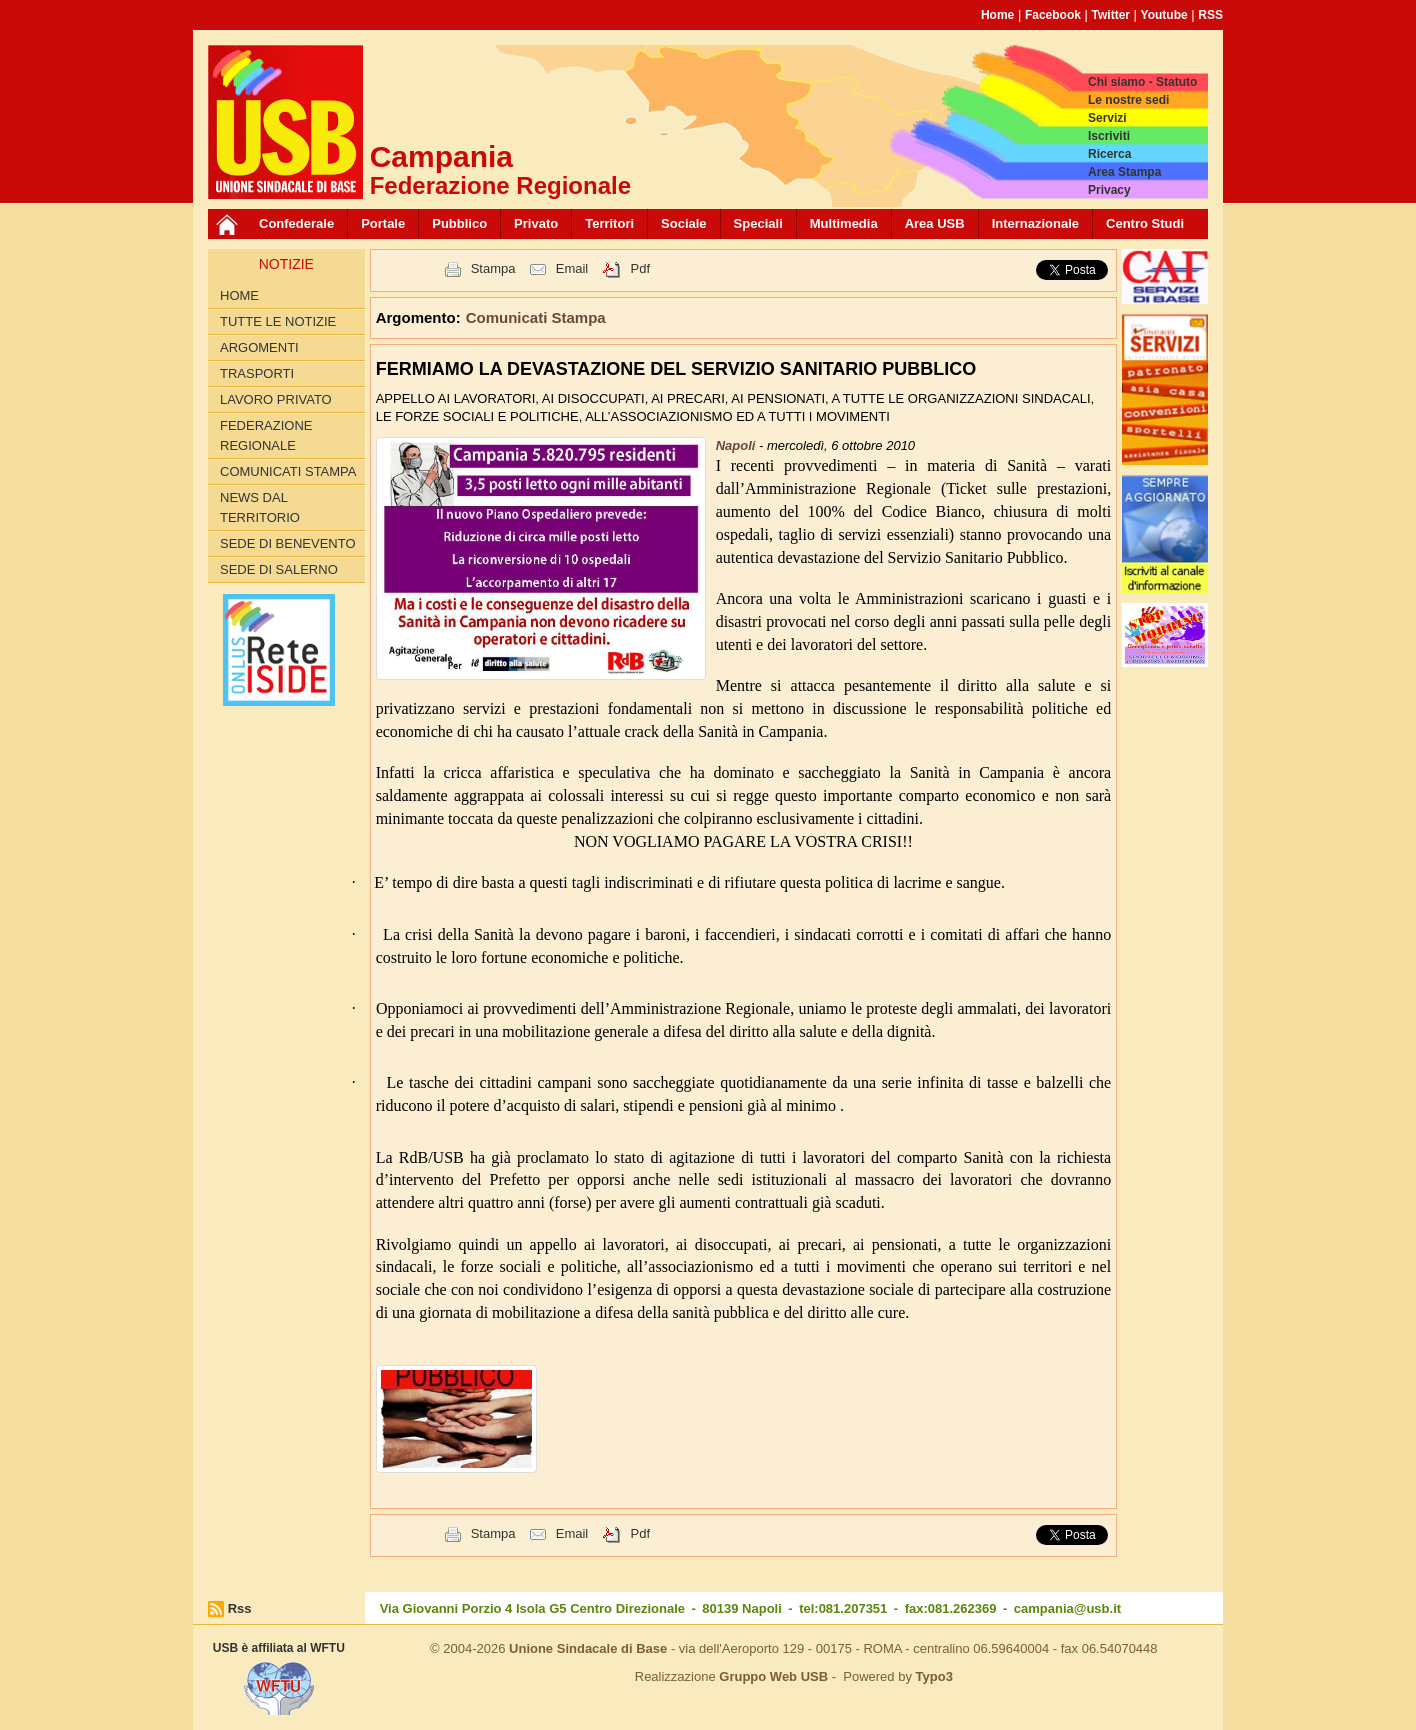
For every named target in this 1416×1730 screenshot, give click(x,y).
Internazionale (1035, 223)
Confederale (296, 223)
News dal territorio (260, 507)
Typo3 (934, 1676)
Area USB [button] (935, 223)
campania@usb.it (1067, 1608)
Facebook (1053, 15)
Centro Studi (1145, 223)
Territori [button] (609, 223)
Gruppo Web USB (773, 1676)
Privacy (1109, 190)
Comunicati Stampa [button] (536, 317)
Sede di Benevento (288, 543)
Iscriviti (1109, 136)
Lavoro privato (276, 399)
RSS (1210, 15)
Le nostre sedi (1128, 100)
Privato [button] (536, 223)
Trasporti (257, 373)
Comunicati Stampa (288, 471)
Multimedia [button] (844, 223)
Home (997, 15)
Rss (240, 1608)
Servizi (1107, 118)
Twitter (1111, 15)
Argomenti (259, 347)
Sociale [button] (684, 223)
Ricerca (1109, 154)
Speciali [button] (758, 223)
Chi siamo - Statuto (1142, 82)
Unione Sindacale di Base (588, 1648)
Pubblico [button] (459, 223)
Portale (383, 223)
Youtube (1164, 15)
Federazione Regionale (266, 435)
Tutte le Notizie (278, 321)
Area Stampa (1124, 172)
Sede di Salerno (279, 569)
